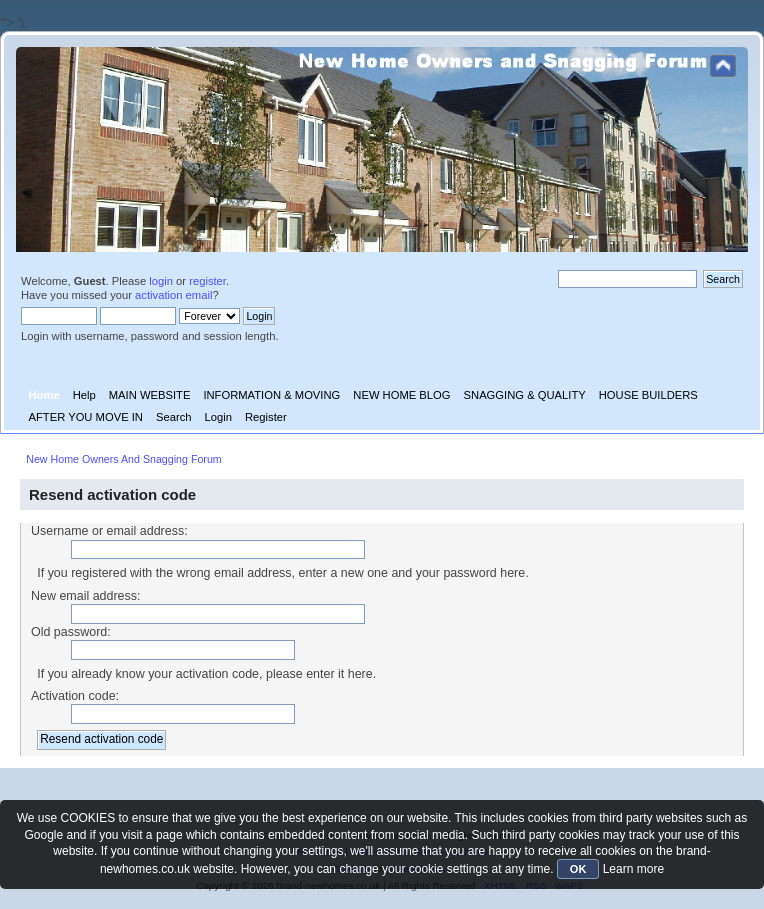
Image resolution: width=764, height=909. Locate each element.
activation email (173, 295)
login (161, 281)
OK (578, 869)
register (207, 281)
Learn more (633, 869)
